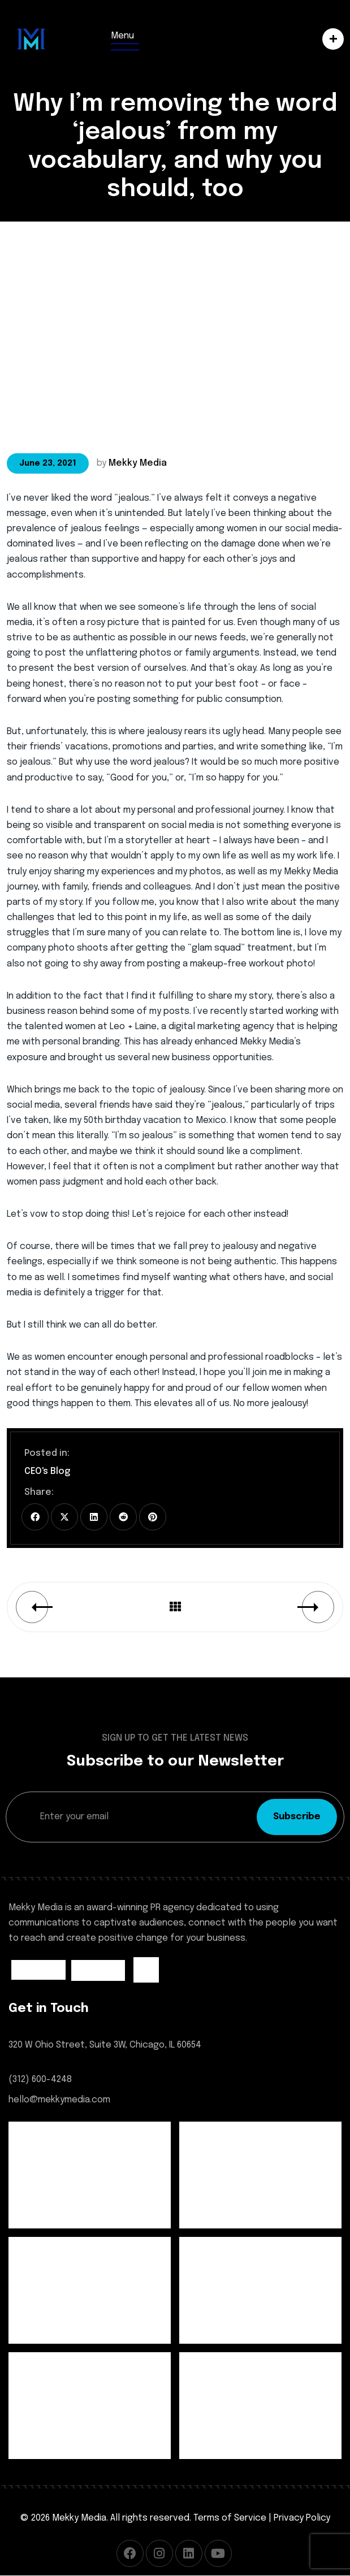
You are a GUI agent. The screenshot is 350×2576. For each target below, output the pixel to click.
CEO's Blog (47, 1471)
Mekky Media (138, 463)
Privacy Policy (302, 2518)
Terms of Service (229, 2518)
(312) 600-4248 (40, 2079)
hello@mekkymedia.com (59, 2100)
